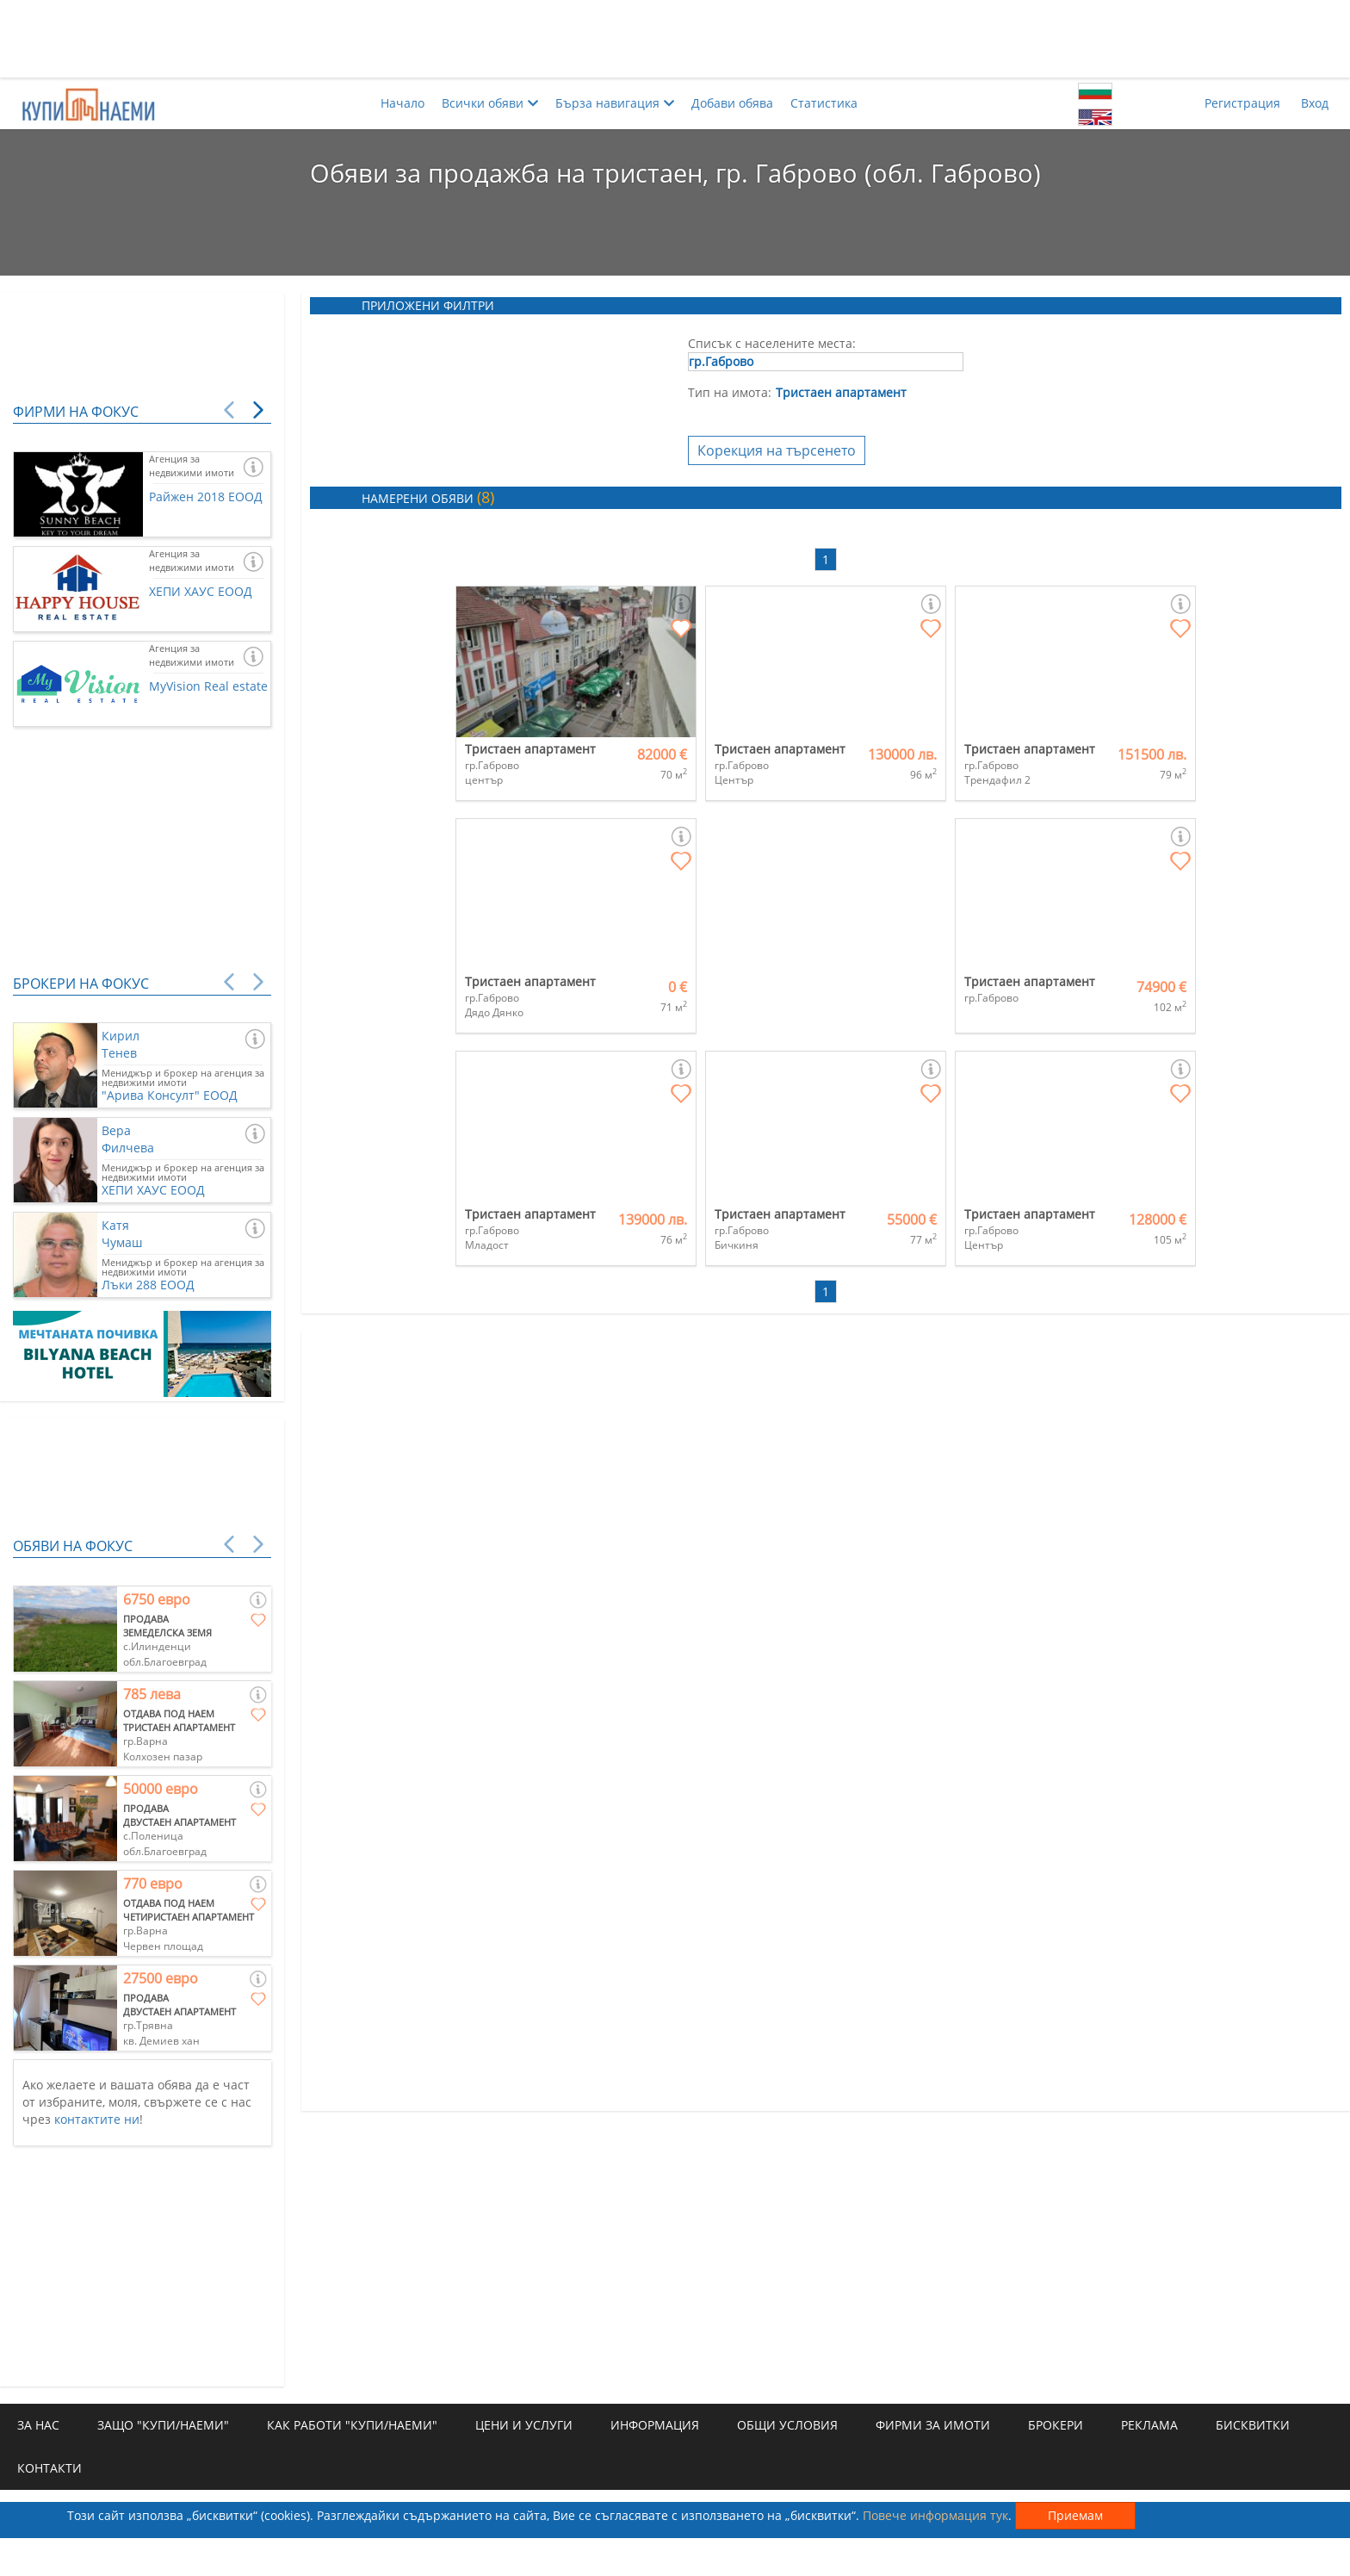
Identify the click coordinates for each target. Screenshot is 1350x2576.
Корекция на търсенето (776, 450)
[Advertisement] (675, 39)
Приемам (1075, 2515)
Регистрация (1242, 103)
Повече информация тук (935, 2515)
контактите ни (96, 2119)
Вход (1314, 103)
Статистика (824, 103)
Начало (402, 103)
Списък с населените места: (772, 343)
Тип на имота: (729, 392)
